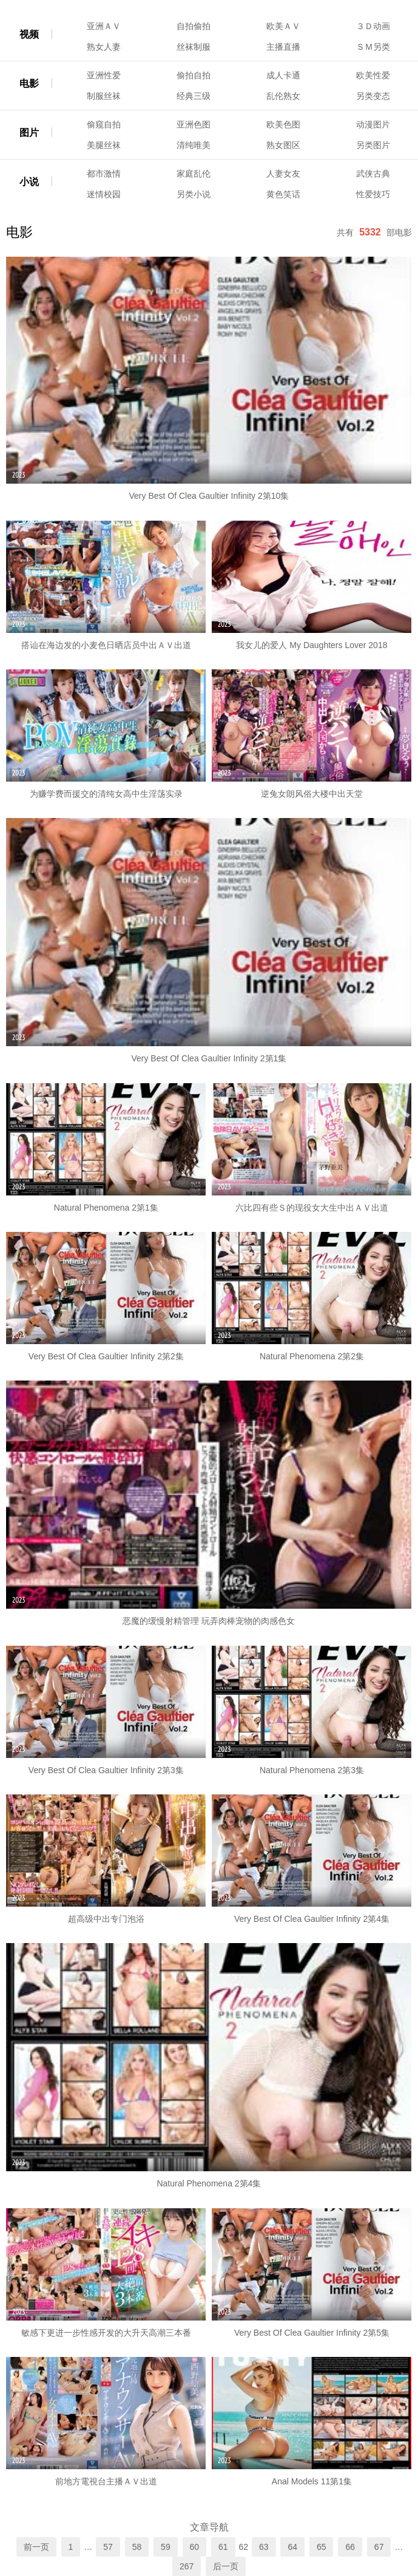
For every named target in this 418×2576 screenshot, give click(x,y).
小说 (29, 182)
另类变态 (373, 96)
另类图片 (373, 145)
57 (108, 2547)
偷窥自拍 (104, 124)
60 (195, 2547)
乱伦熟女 (283, 96)
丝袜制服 (194, 47)
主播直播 (283, 47)
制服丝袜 (104, 96)
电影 (29, 83)
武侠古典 (373, 173)
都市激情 (104, 173)
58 (137, 2547)
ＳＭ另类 (373, 47)
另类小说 (194, 194)
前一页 (36, 2547)
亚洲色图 (194, 124)
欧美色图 (283, 124)
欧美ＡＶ (283, 26)
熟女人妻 (104, 47)
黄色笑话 (283, 194)
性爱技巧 (373, 194)
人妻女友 (283, 173)
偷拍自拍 (194, 75)
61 (223, 2547)
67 (379, 2547)
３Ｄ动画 (373, 26)
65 (321, 2547)
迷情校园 (104, 194)
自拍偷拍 (194, 26)
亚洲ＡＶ (104, 26)
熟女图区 (283, 145)
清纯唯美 (194, 145)
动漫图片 (373, 124)
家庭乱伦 (194, 173)
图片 (29, 132)
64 (292, 2547)
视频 (29, 34)
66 (350, 2547)
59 (165, 2547)
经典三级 (194, 96)
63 (264, 2547)
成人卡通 (283, 75)
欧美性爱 (373, 75)
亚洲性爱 (104, 75)
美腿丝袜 (104, 145)
